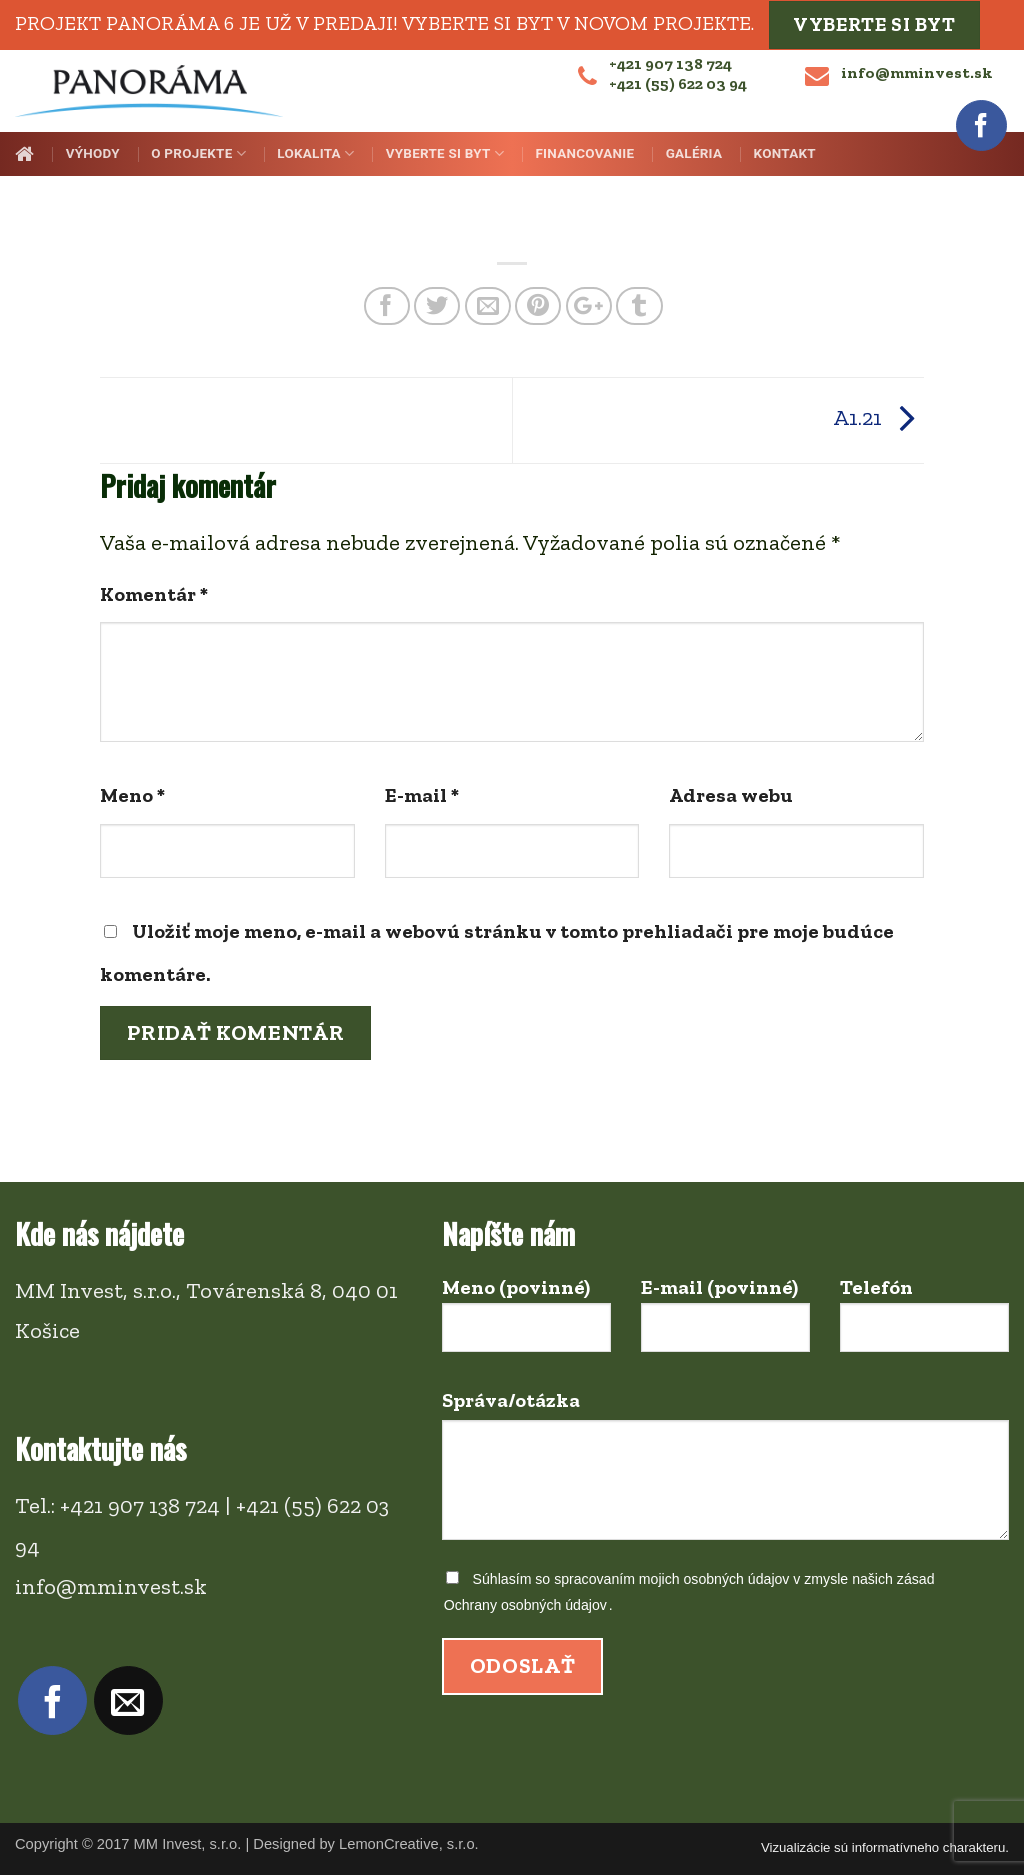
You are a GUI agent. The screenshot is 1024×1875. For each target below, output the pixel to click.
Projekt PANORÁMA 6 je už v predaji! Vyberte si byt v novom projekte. (384, 22)
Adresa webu (731, 795)
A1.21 (878, 417)
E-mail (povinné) (725, 1323)
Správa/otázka (725, 1474)
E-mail (422, 795)
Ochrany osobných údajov (525, 1605)
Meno (132, 795)
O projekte (198, 153)
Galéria (694, 153)
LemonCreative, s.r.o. (409, 1844)
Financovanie (584, 153)
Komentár (154, 594)
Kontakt (785, 153)
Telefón (924, 1323)
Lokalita (315, 153)
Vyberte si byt (874, 24)
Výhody (93, 153)
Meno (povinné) (526, 1323)
